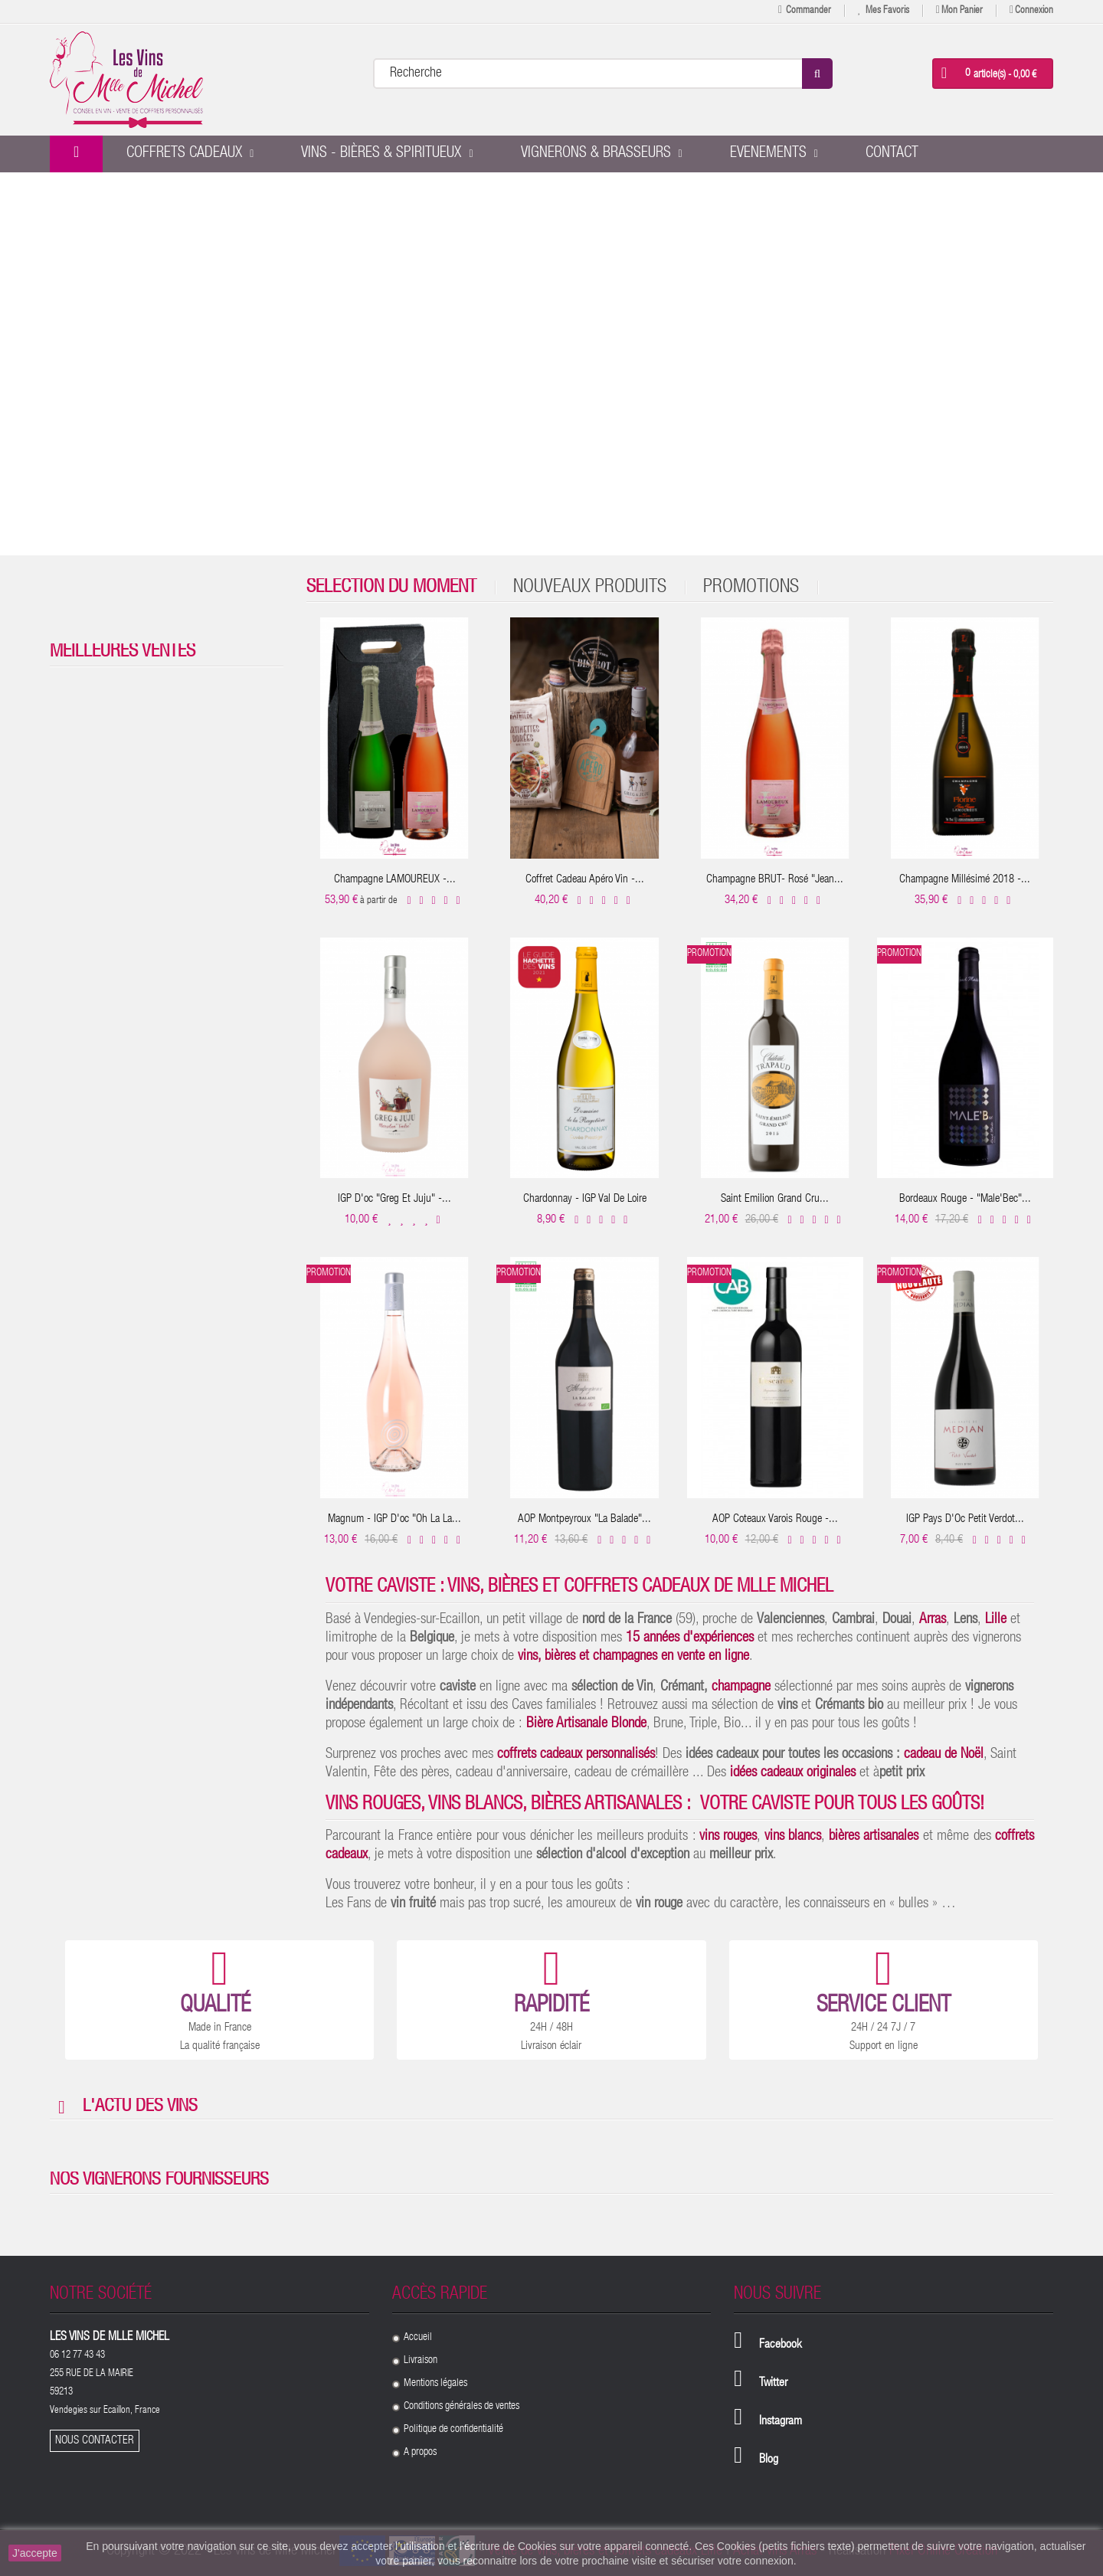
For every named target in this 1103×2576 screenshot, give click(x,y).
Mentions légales (435, 2383)
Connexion (1031, 10)
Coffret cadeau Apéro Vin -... (584, 879)
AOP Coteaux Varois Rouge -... (775, 1519)
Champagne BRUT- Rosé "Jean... (774, 879)
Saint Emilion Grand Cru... (775, 1199)
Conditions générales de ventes (461, 2406)
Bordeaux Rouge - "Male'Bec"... (965, 1199)
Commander (804, 10)
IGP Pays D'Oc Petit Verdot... (965, 1519)
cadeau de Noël (944, 1754)
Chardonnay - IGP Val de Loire (584, 1199)
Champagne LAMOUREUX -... (395, 879)
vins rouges (728, 1836)
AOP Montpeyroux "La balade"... (584, 1519)
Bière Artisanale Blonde (586, 1724)
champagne (741, 1687)
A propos (420, 2452)
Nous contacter (94, 2441)
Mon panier (959, 10)
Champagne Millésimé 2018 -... (964, 879)
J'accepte (34, 2553)
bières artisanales (873, 1836)
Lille (995, 1619)
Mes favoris (883, 10)
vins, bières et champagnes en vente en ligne (633, 1656)
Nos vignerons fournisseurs (159, 2181)
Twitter (773, 2384)
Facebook (780, 2345)
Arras (932, 1619)
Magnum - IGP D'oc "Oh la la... (394, 1519)
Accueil (418, 2337)
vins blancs (792, 1836)
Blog (768, 2460)
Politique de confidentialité (453, 2429)
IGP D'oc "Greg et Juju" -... (394, 1199)
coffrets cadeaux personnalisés (576, 1754)
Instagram (780, 2422)
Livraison (420, 2360)
